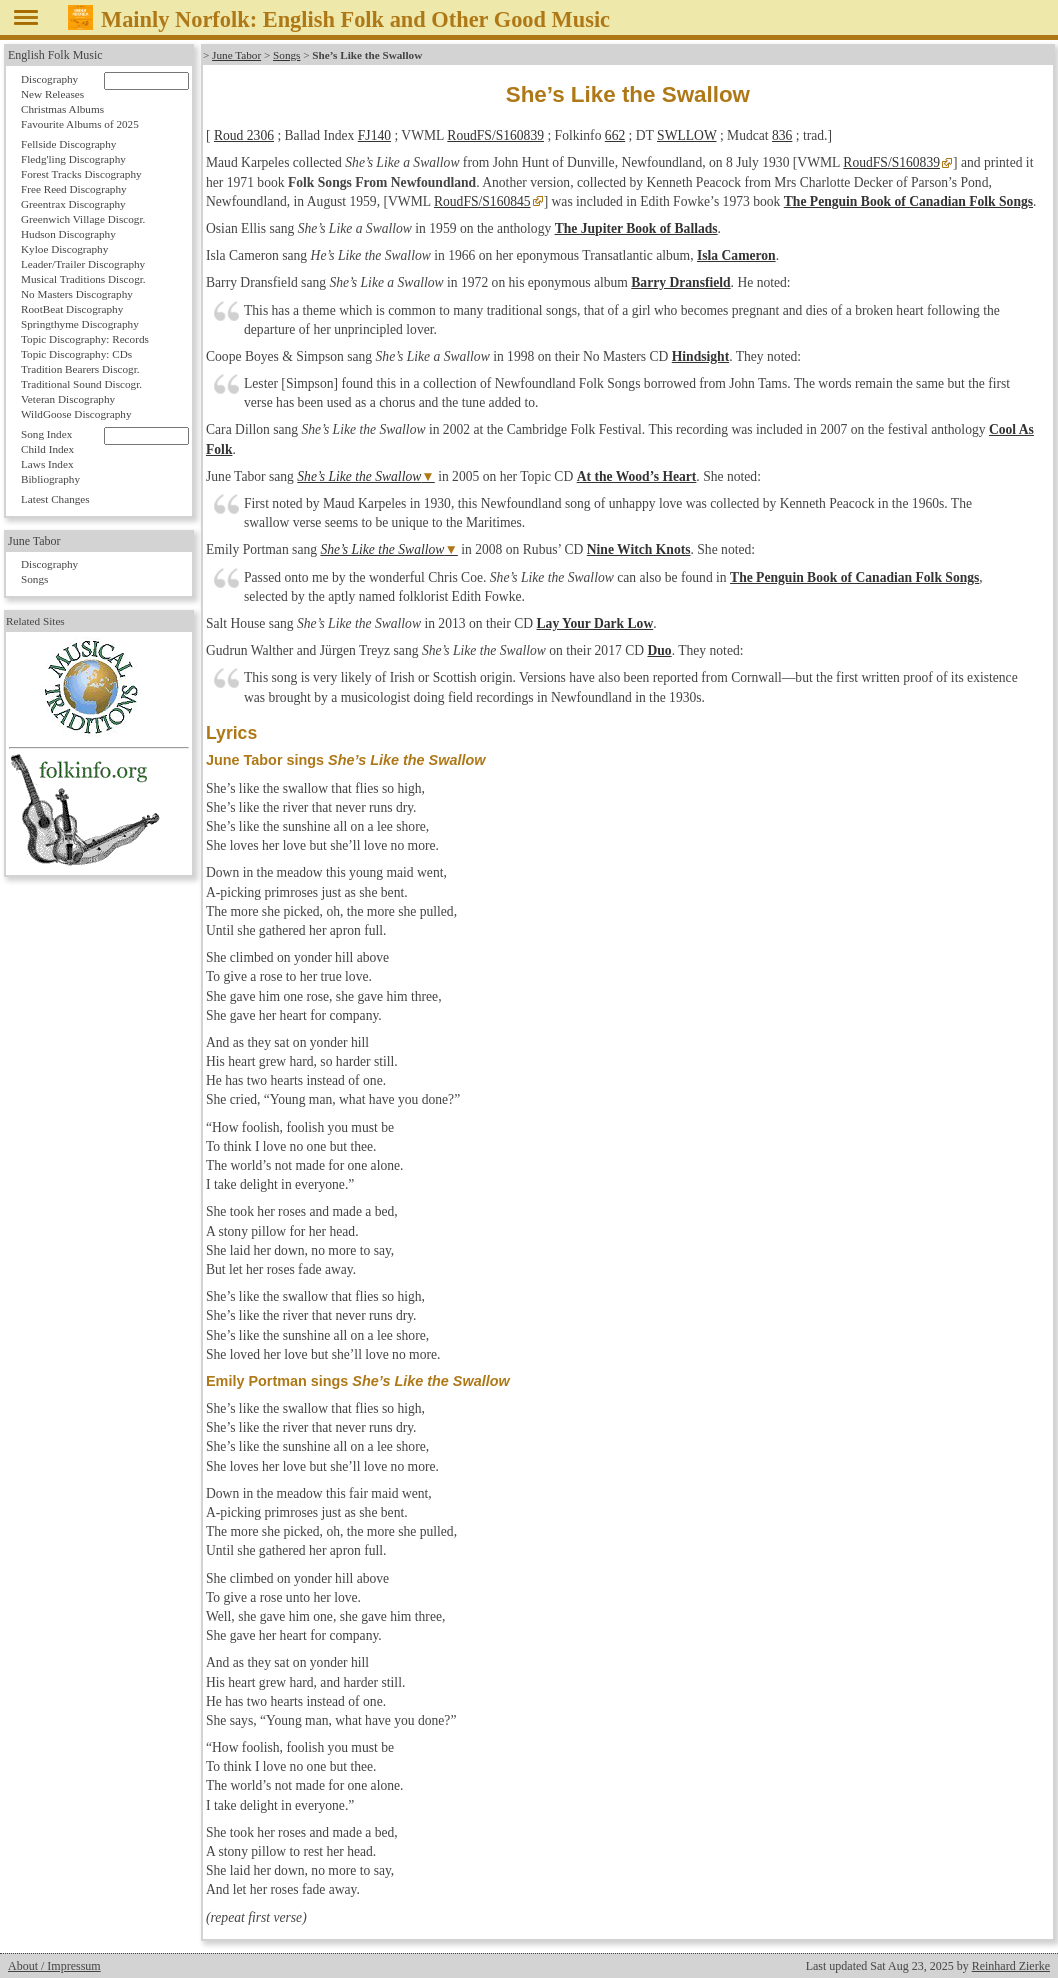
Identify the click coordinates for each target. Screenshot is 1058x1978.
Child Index (47, 449)
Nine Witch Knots (639, 549)
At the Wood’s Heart (637, 476)
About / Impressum (54, 1966)
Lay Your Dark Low (595, 623)
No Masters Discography (77, 294)
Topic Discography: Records (85, 339)
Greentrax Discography (73, 204)
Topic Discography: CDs (76, 354)
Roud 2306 (244, 135)
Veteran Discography (68, 399)
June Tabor (236, 55)
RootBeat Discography (72, 309)
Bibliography (50, 479)
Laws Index (47, 464)
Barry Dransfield (680, 282)
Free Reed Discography (74, 189)
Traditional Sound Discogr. (81, 384)
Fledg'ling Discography (73, 159)
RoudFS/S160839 (495, 135)
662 (615, 135)
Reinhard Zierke (1011, 1966)
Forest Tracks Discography (81, 174)
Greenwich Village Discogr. (83, 219)
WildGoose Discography (76, 414)
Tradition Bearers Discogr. (80, 369)
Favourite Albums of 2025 (80, 124)
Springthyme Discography (80, 324)
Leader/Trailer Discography (83, 264)
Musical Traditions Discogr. (83, 279)
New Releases (52, 94)
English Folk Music (55, 55)
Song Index (46, 434)
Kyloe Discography (64, 249)
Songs (286, 55)
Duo (659, 650)
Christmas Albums (62, 109)
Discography (49, 79)
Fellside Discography (68, 144)
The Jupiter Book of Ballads (636, 228)
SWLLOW (686, 135)
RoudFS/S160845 (482, 201)
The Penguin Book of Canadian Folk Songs (908, 201)
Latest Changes (55, 499)
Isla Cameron (736, 255)
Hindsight (700, 356)
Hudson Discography (68, 234)
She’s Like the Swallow (359, 476)
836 (782, 135)
